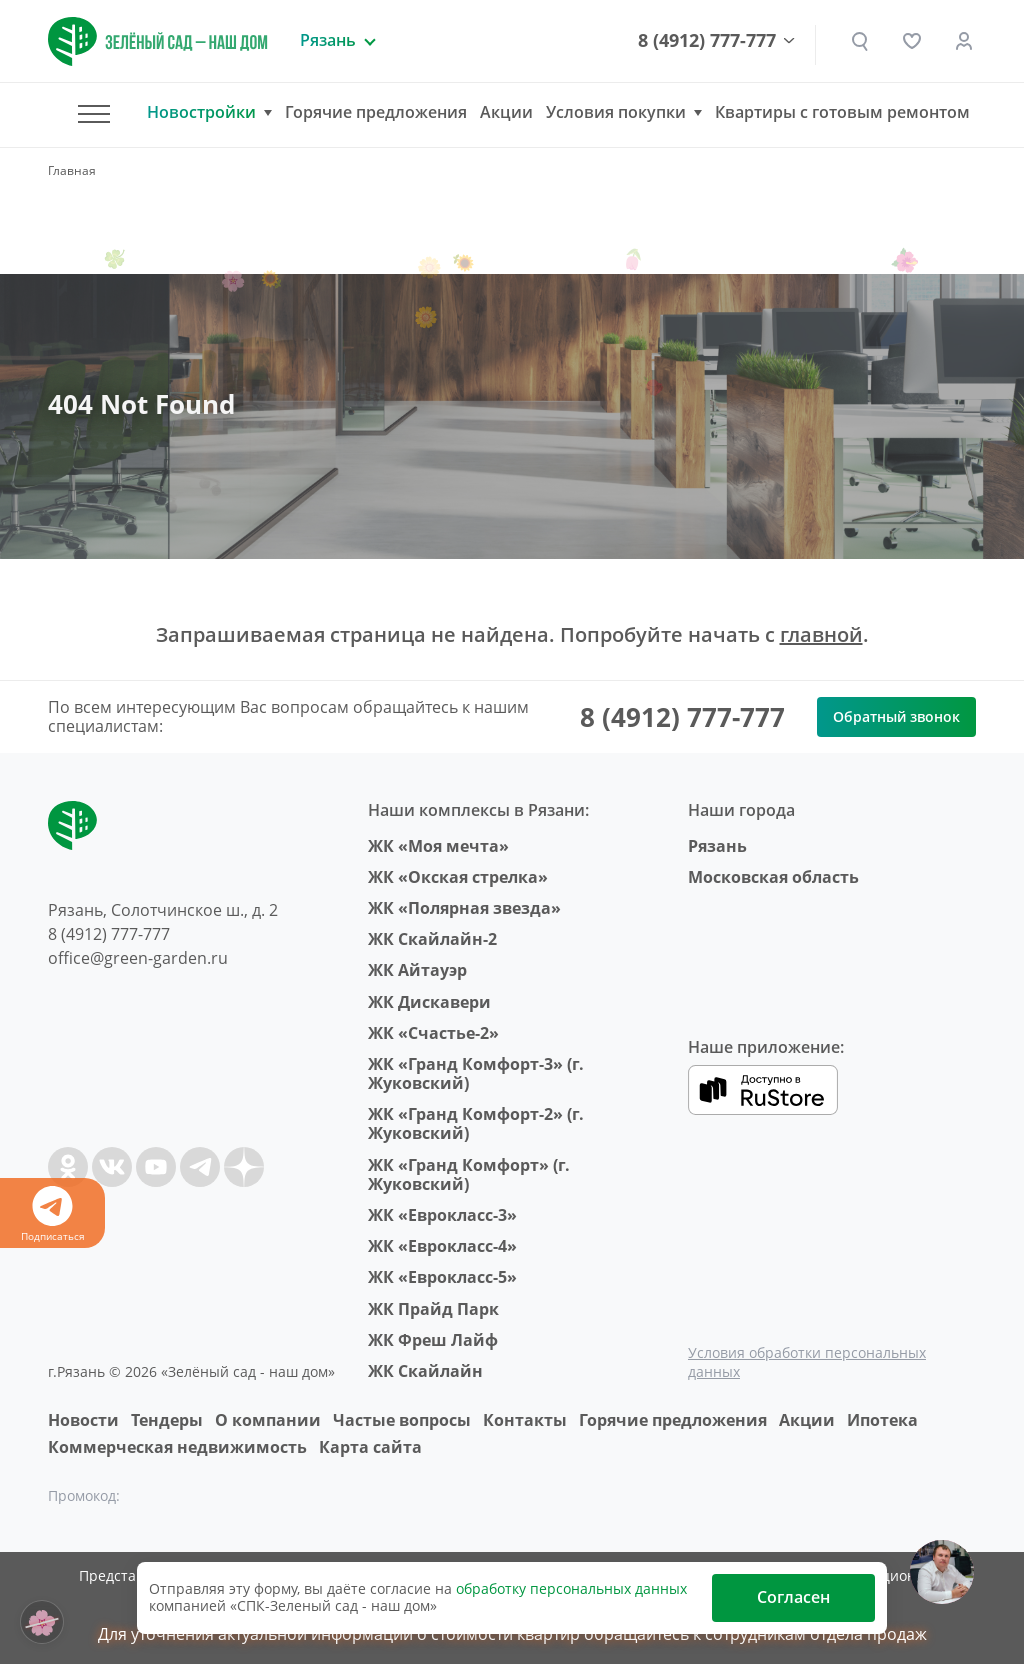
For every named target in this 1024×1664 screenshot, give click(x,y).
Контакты (525, 1420)
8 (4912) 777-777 (707, 41)
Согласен (793, 1597)
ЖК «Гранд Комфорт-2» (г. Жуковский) (476, 1123)
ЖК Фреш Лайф (433, 1340)
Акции (506, 112)
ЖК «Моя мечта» (438, 846)
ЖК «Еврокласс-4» (442, 1246)
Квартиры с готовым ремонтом (842, 112)
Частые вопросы (402, 1420)
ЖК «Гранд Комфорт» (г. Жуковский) (469, 1174)
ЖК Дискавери (429, 1002)
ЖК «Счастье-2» (433, 1033)
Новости (83, 1420)
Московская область (773, 877)
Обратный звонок (896, 716)
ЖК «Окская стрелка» (458, 877)
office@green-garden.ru (138, 958)
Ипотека (882, 1420)
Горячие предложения (376, 112)
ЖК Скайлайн (425, 1371)
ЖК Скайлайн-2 (432, 939)
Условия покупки (616, 112)
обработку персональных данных (571, 1588)
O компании (268, 1420)
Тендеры (167, 1420)
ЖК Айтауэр (417, 970)
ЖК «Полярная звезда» (464, 908)
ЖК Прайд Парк (433, 1309)
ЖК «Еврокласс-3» (442, 1215)
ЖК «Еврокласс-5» (442, 1277)
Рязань (717, 846)
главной (821, 634)
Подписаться (52, 1214)
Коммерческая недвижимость (177, 1447)
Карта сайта (370, 1447)
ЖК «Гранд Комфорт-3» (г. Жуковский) (476, 1073)
